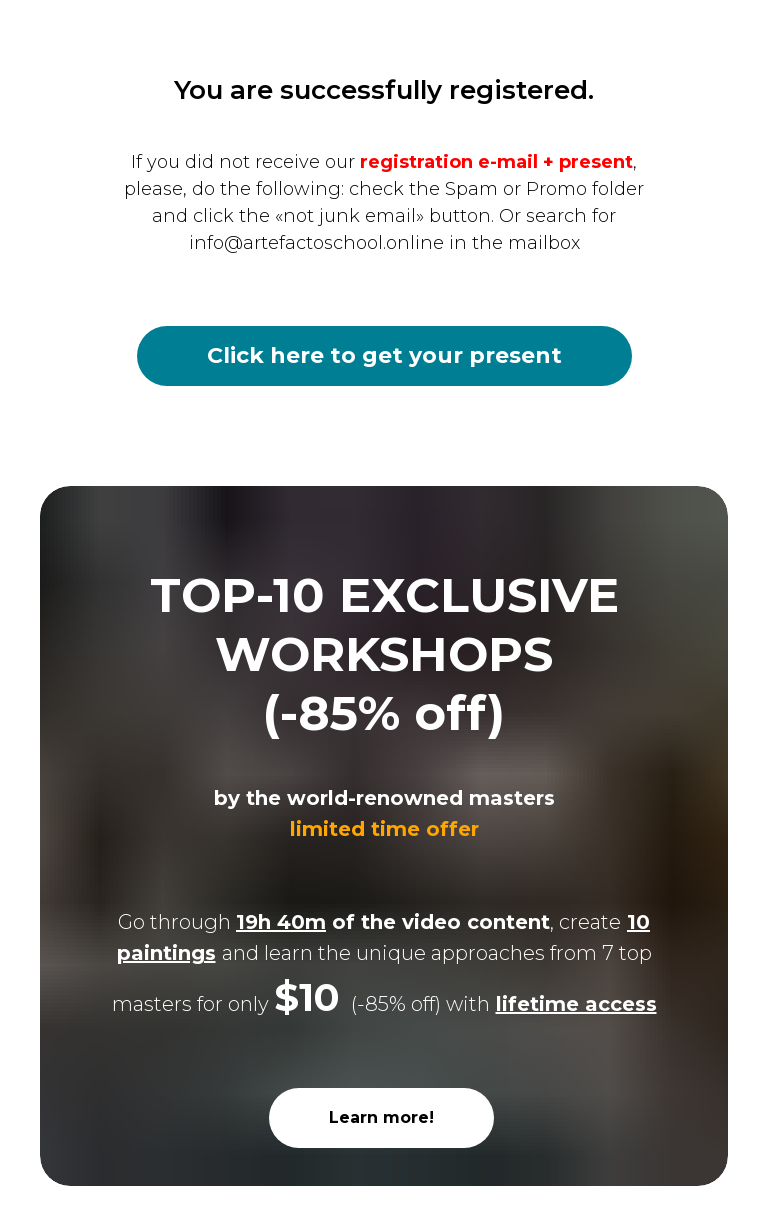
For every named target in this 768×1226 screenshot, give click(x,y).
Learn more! (381, 1117)
